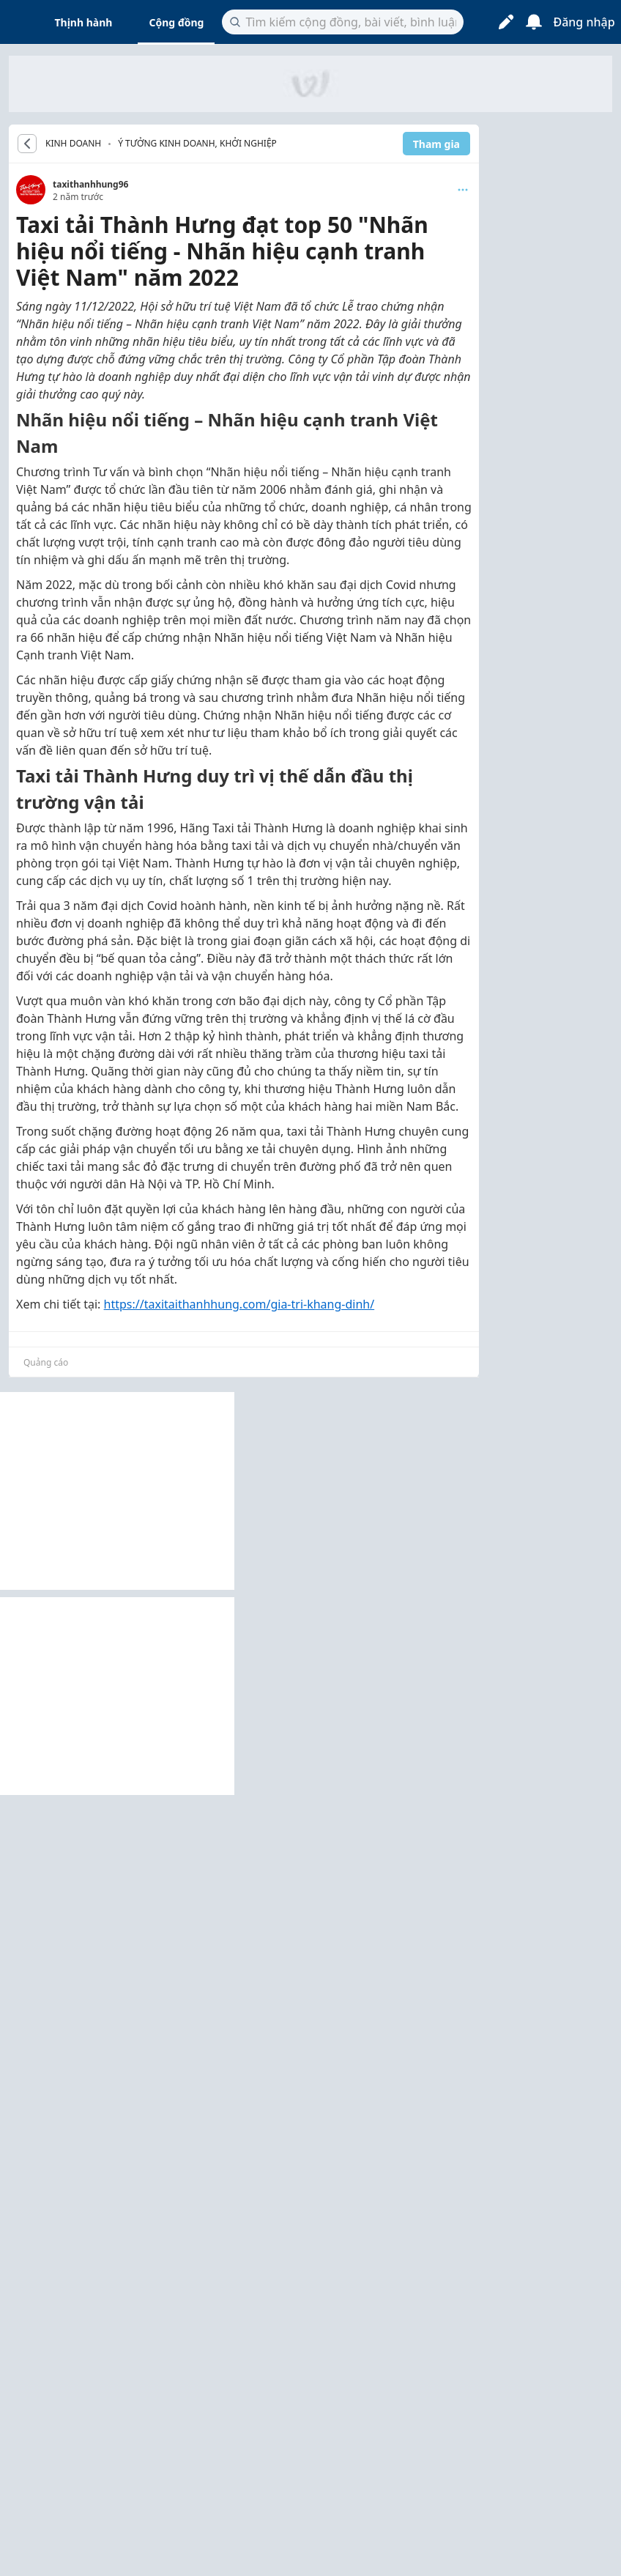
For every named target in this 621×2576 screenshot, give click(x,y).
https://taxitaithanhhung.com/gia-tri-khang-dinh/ (239, 1304)
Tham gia (436, 144)
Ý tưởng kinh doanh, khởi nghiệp (197, 143)
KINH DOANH (73, 143)
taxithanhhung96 (90, 184)
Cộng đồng (176, 22)
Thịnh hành (84, 22)
